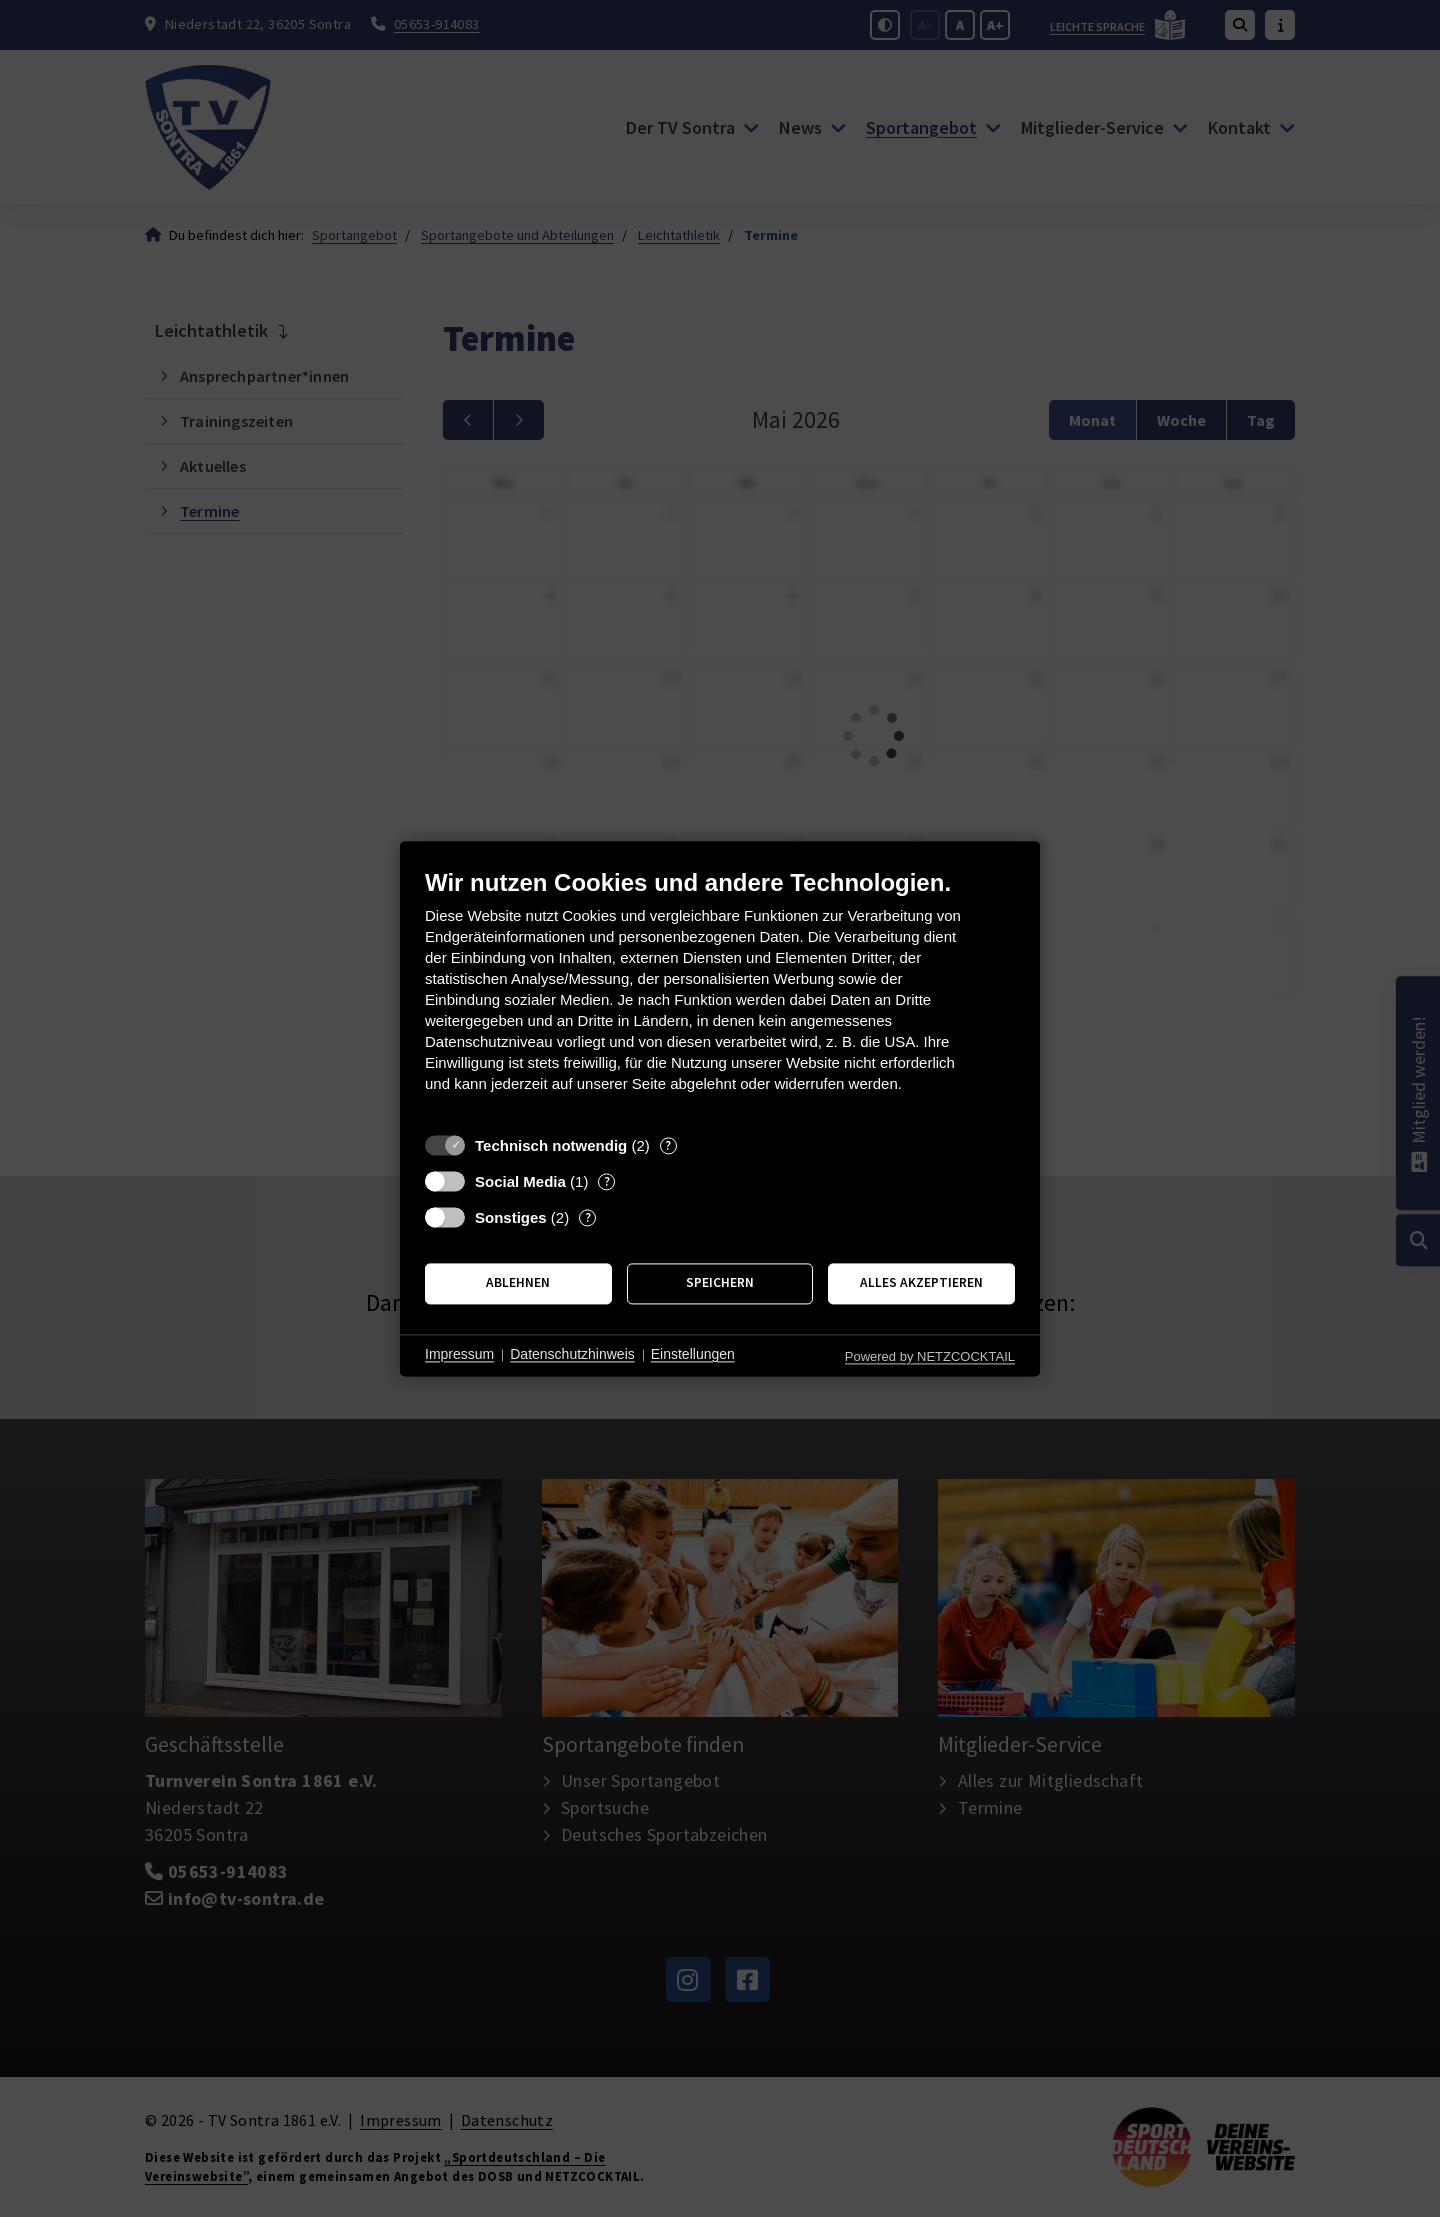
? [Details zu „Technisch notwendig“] (668, 1145)
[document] (720, 995)
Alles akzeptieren (921, 1283)
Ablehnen (518, 1283)
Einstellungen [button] (693, 1355)
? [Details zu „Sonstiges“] (588, 1217)
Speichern (720, 1283)
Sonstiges (511, 1217)
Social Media (520, 1181)
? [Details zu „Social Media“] (607, 1181)
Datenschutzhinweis (572, 1355)
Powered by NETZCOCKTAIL (930, 1356)
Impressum (459, 1355)
